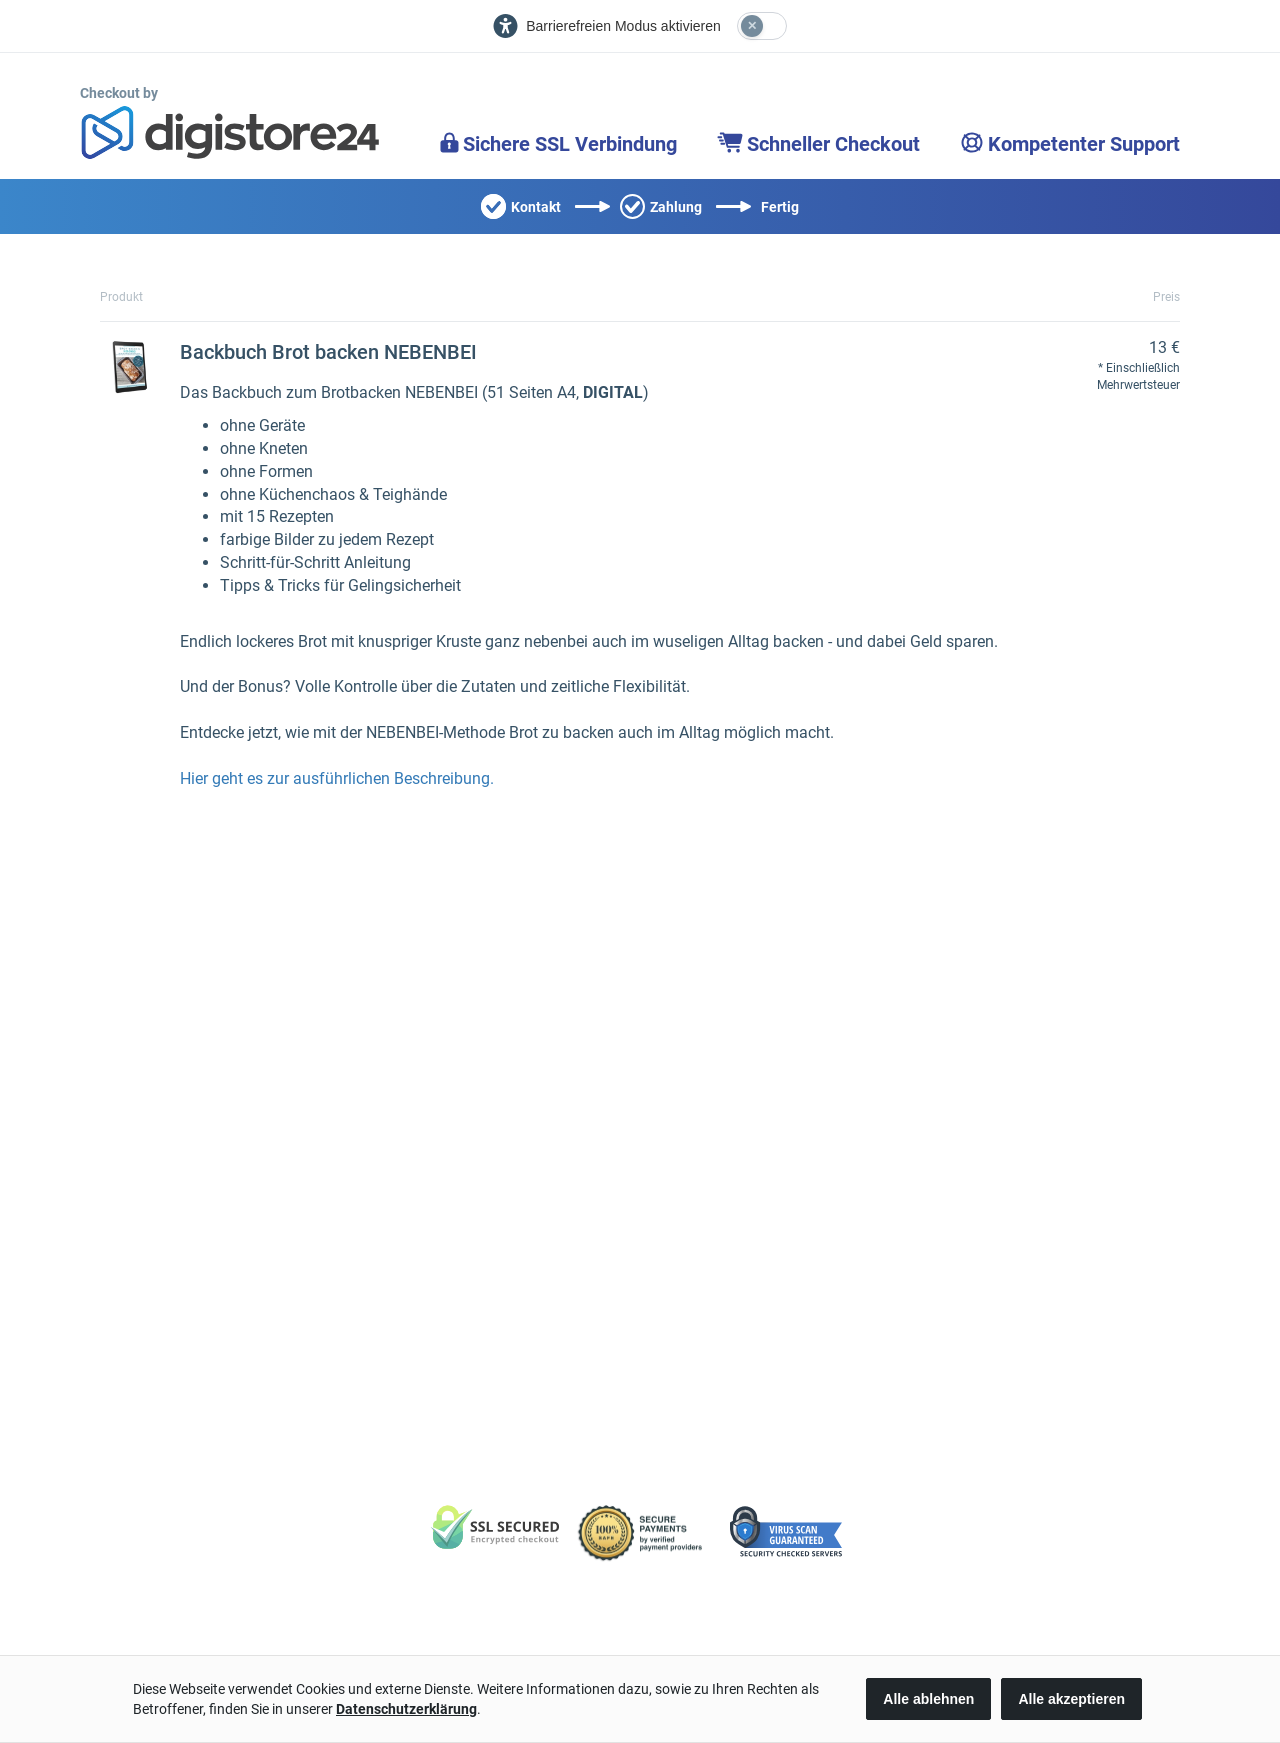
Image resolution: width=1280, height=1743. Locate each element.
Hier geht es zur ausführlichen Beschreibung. (337, 778)
